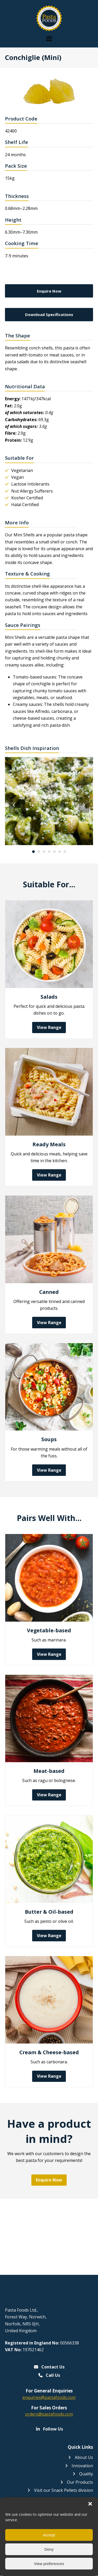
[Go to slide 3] (44, 851)
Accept (49, 2535)
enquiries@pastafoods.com (49, 2397)
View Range (49, 1027)
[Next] (84, 805)
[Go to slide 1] (33, 851)
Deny (49, 2549)
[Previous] (14, 805)
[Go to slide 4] (49, 851)
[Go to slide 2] (38, 851)
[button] (90, 2503)
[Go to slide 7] (65, 851)
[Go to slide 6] (59, 851)
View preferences (49, 2563)
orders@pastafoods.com (49, 2414)
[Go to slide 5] (54, 851)
